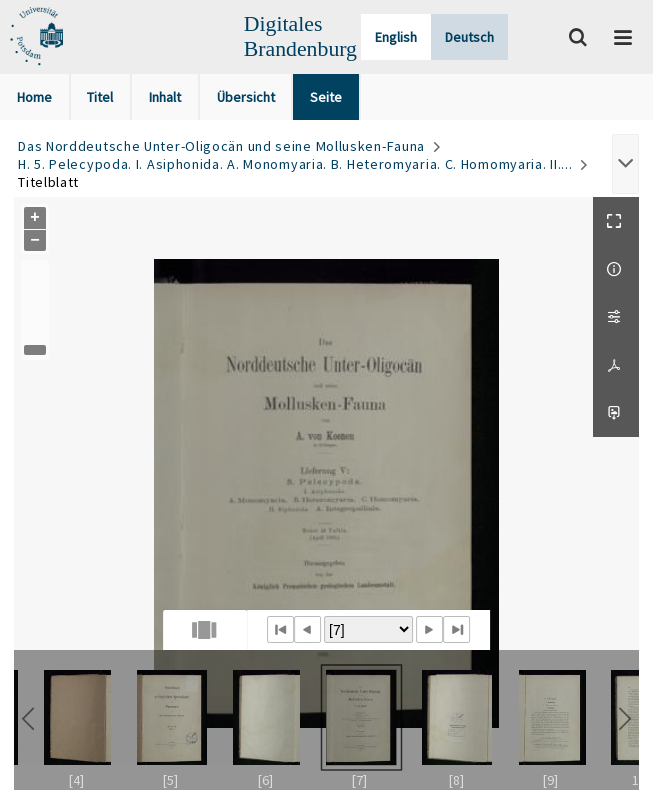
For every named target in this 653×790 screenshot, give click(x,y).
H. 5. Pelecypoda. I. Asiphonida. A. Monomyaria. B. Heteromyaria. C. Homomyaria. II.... (295, 164)
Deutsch (469, 37)
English (396, 37)
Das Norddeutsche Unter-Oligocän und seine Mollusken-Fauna (221, 146)
